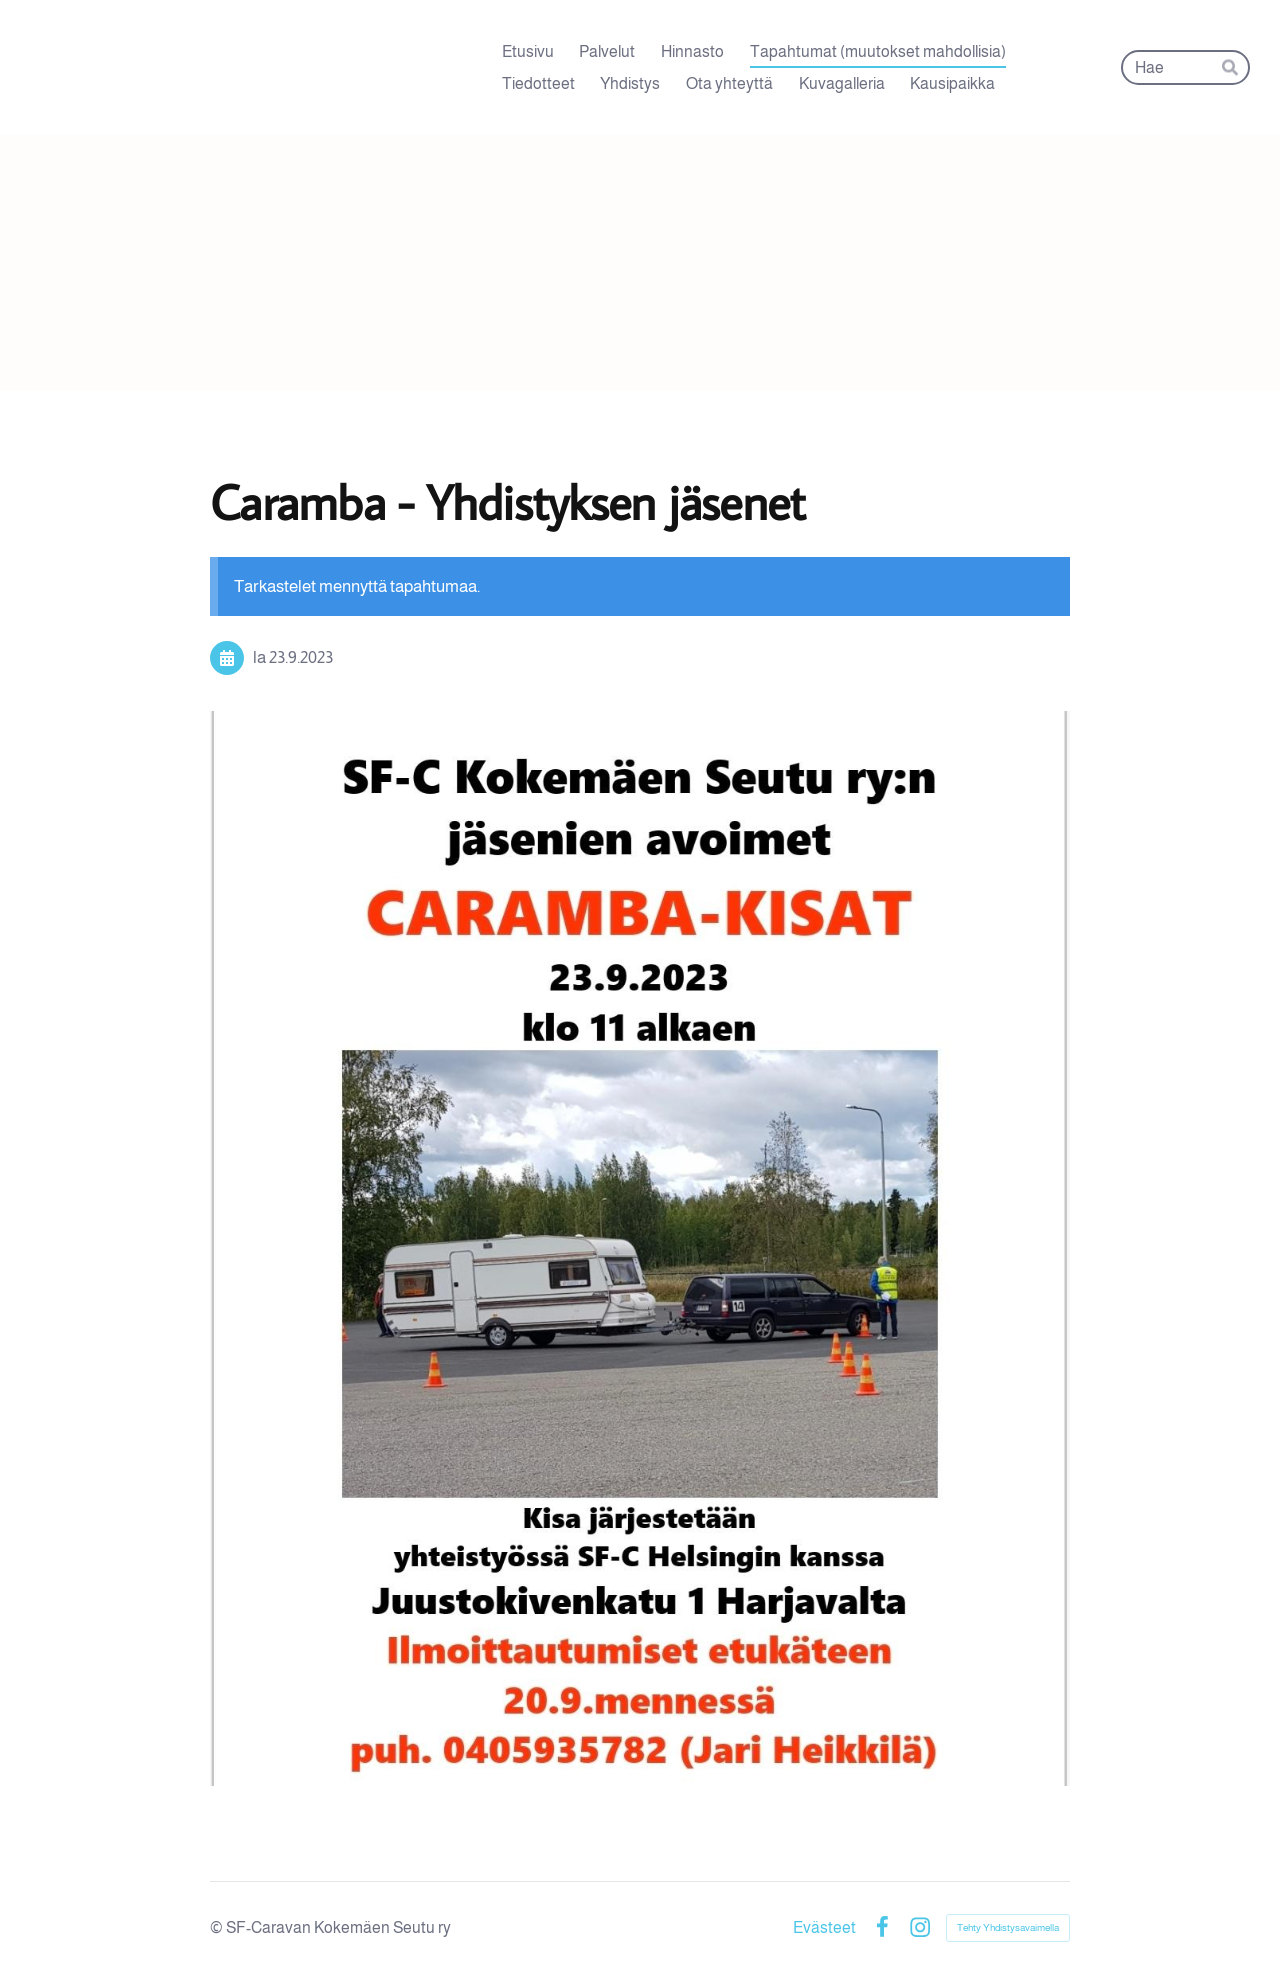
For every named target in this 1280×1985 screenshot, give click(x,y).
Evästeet (824, 1928)
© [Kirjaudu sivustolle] (218, 1927)
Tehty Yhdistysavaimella (1008, 1927)
